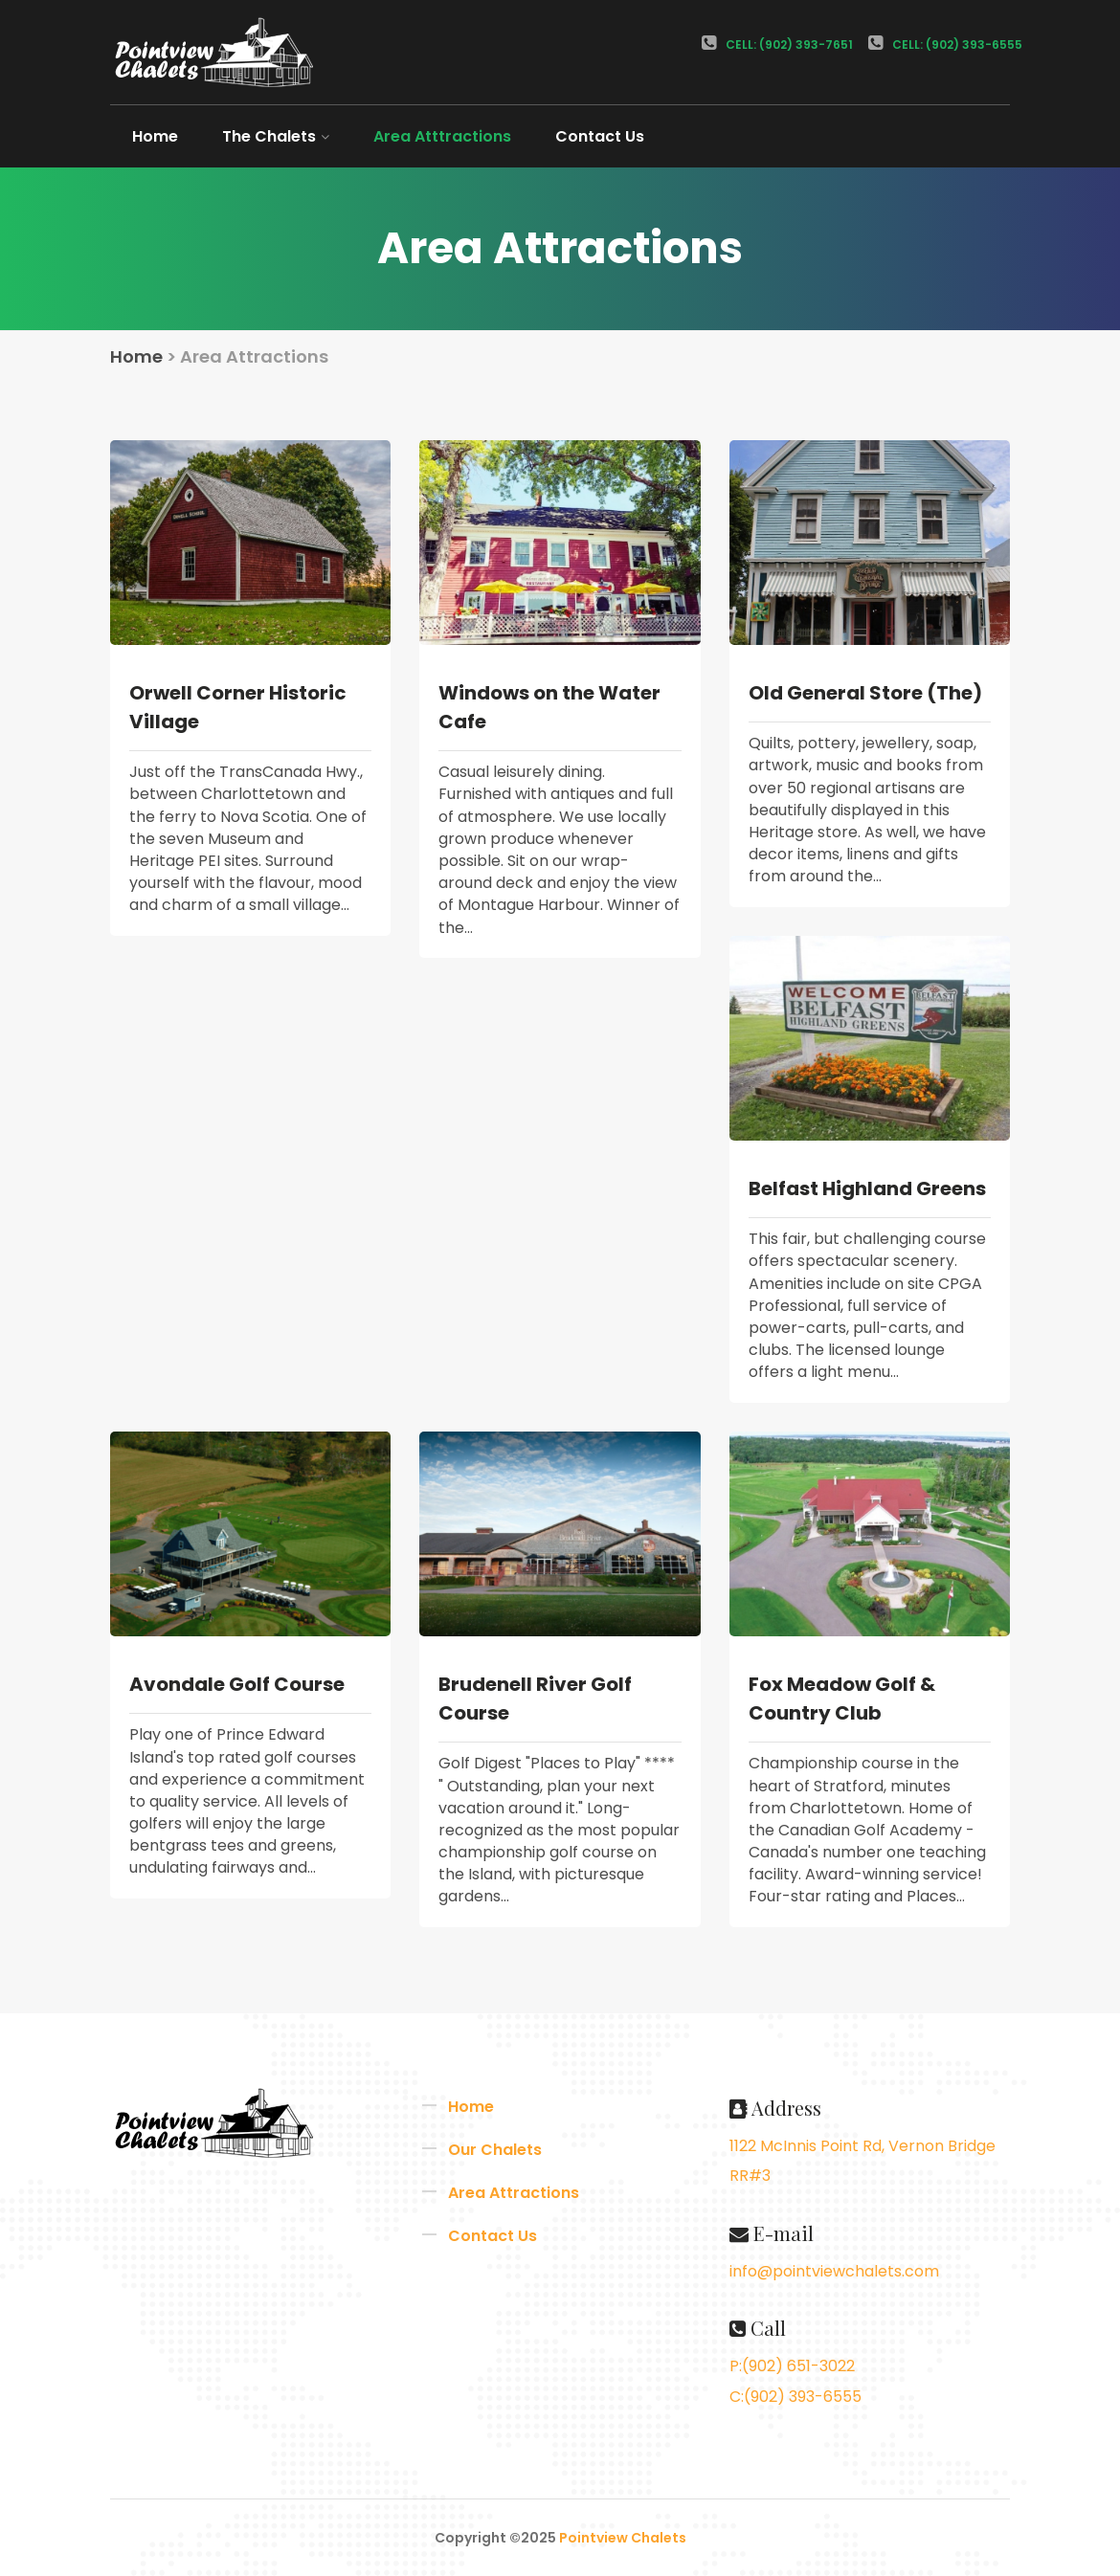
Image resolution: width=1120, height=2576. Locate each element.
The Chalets (275, 136)
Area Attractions (513, 2193)
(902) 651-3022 (798, 2366)
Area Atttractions (442, 136)
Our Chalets (495, 2150)
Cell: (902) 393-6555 (945, 44)
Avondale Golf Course (237, 1684)
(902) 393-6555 (803, 2397)
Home (155, 136)
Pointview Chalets (622, 2537)
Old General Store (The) (865, 692)
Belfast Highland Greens (867, 1188)
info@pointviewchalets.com (834, 2271)
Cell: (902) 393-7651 (777, 44)
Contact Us (599, 136)
